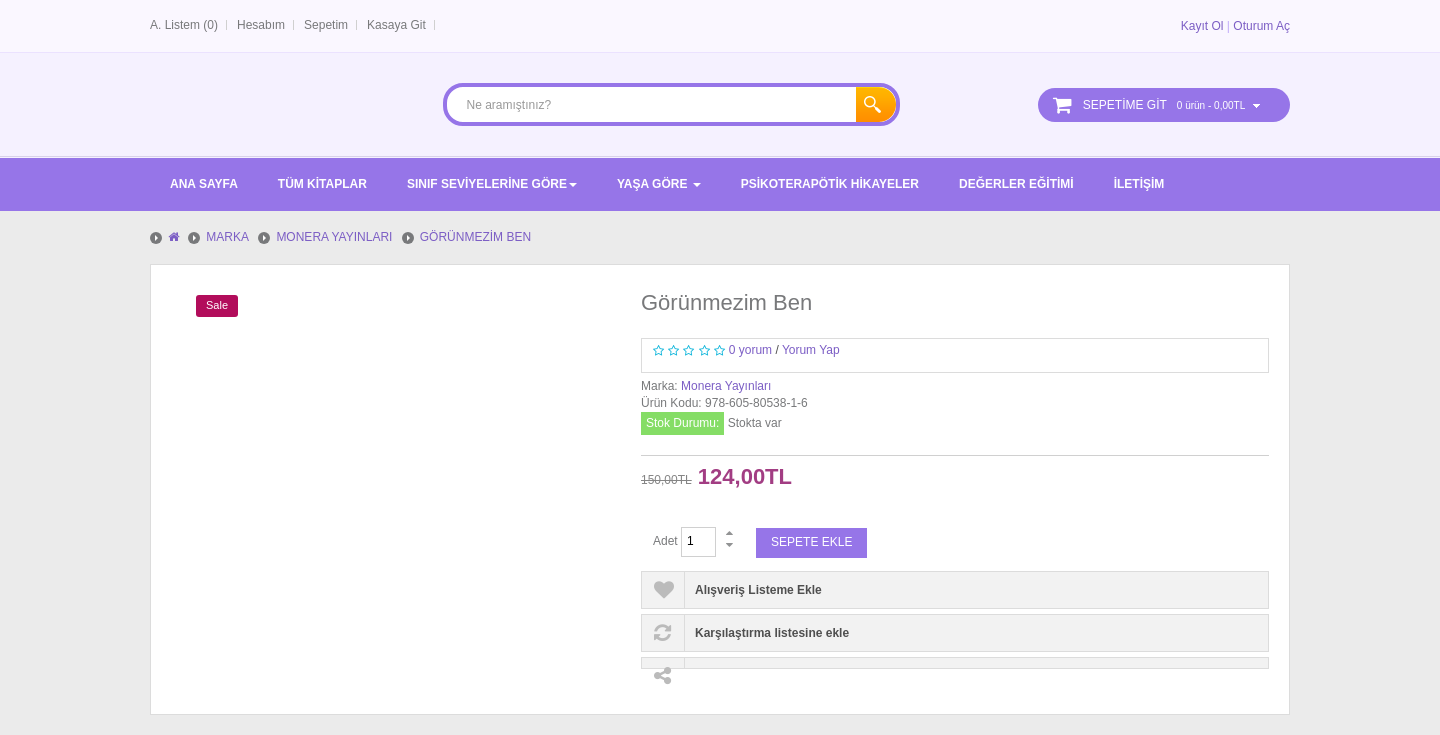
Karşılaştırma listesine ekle (772, 633)
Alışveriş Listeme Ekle (758, 590)
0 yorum (750, 350)
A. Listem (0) (184, 25)
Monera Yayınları (726, 386)
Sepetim (326, 25)
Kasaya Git (396, 25)
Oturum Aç (1261, 26)
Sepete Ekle (811, 542)
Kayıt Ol (1202, 26)
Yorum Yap (811, 350)
